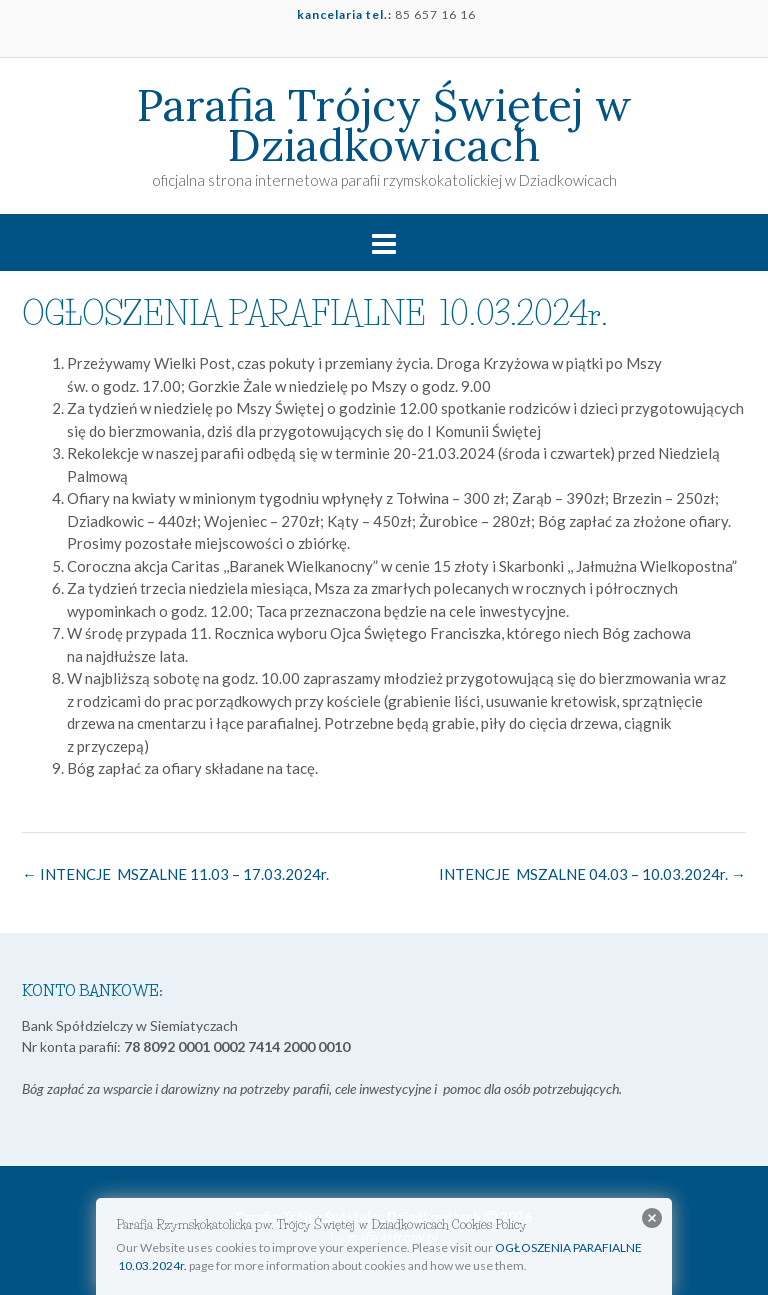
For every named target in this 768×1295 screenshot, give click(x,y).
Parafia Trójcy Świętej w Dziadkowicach (384, 125)
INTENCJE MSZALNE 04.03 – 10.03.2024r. (592, 874)
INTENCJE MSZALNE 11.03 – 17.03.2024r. (175, 874)
